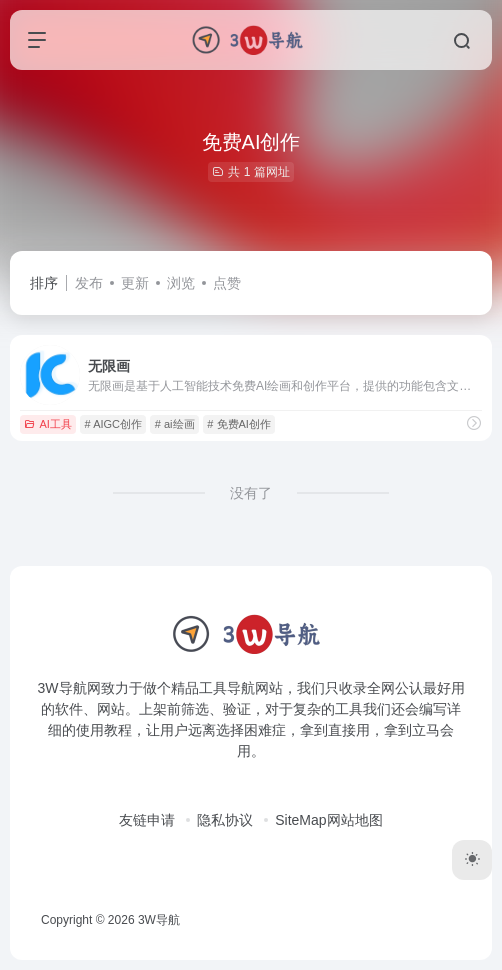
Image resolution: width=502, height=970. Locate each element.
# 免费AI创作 (239, 424)
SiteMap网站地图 (328, 820)
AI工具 (47, 424)
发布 (89, 283)
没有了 (251, 493)
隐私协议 (225, 820)
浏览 (181, 283)
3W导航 (159, 920)
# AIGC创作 (113, 424)
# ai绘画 (175, 424)
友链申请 (147, 820)
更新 (135, 283)
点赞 (227, 283)
